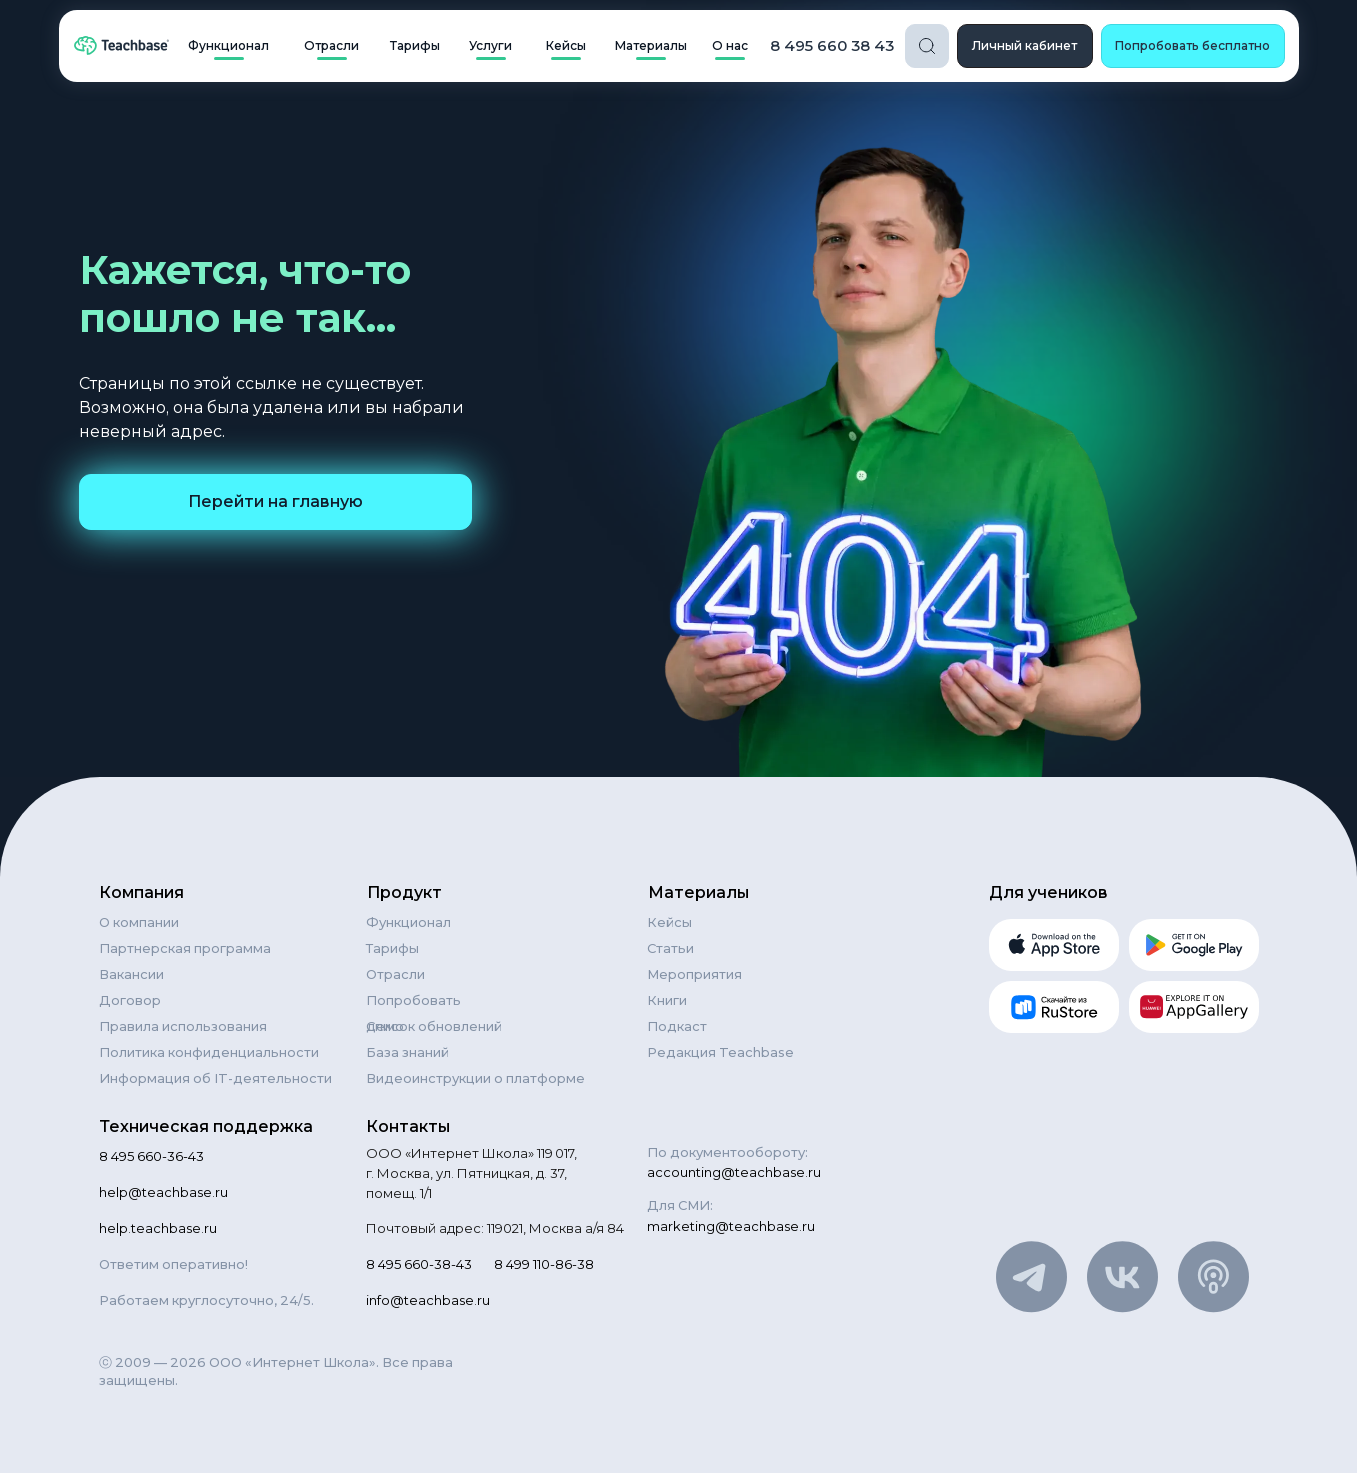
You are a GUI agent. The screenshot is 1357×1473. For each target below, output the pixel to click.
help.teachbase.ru (158, 1228)
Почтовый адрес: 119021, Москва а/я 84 (495, 1228)
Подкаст (677, 1026)
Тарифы (392, 948)
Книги (667, 1000)
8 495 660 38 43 (832, 45)
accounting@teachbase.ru (734, 1172)
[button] (1193, 46)
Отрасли (395, 974)
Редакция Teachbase (720, 1052)
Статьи (670, 948)
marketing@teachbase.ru (731, 1226)
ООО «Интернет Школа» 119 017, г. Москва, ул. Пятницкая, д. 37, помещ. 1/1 (471, 1173)
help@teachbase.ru (163, 1192)
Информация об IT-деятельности (215, 1078)
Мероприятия (694, 974)
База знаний (407, 1052)
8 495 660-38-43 (419, 1264)
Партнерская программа (185, 948)
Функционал (408, 922)
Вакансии (131, 974)
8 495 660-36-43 (151, 1156)
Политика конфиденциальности (209, 1052)
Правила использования (183, 1026)
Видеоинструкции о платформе (475, 1078)
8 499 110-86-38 (544, 1264)
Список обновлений (434, 1026)
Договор (130, 1000)
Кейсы (669, 922)
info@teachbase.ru (428, 1300)
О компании (139, 922)
